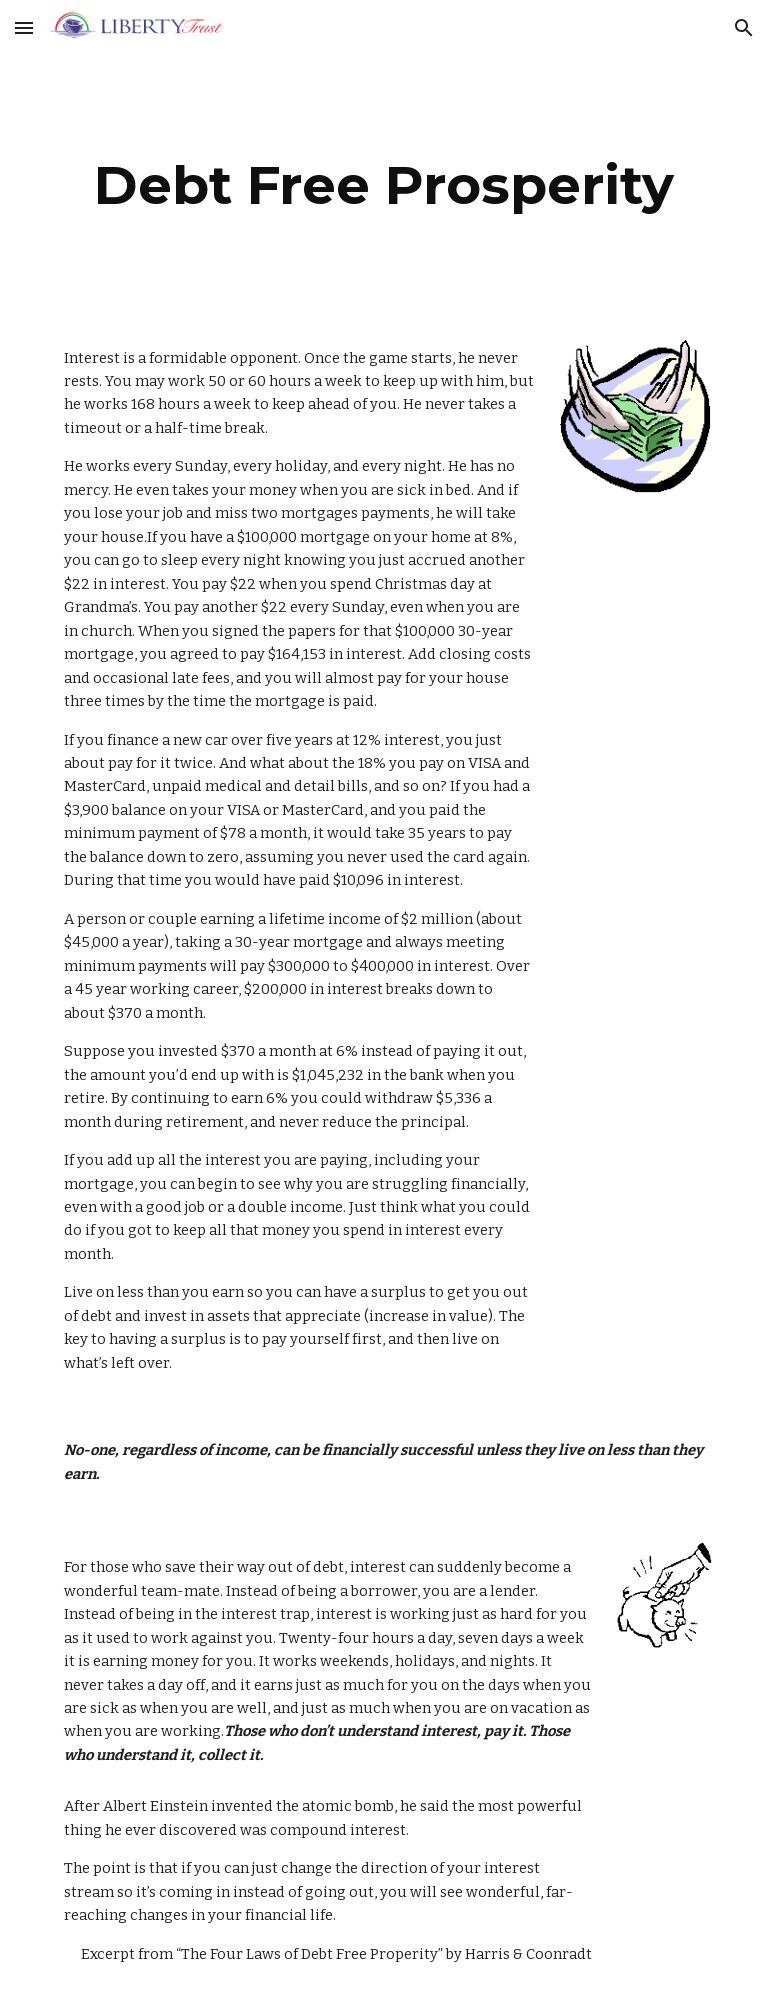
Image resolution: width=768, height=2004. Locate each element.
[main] (383, 185)
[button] (24, 27)
